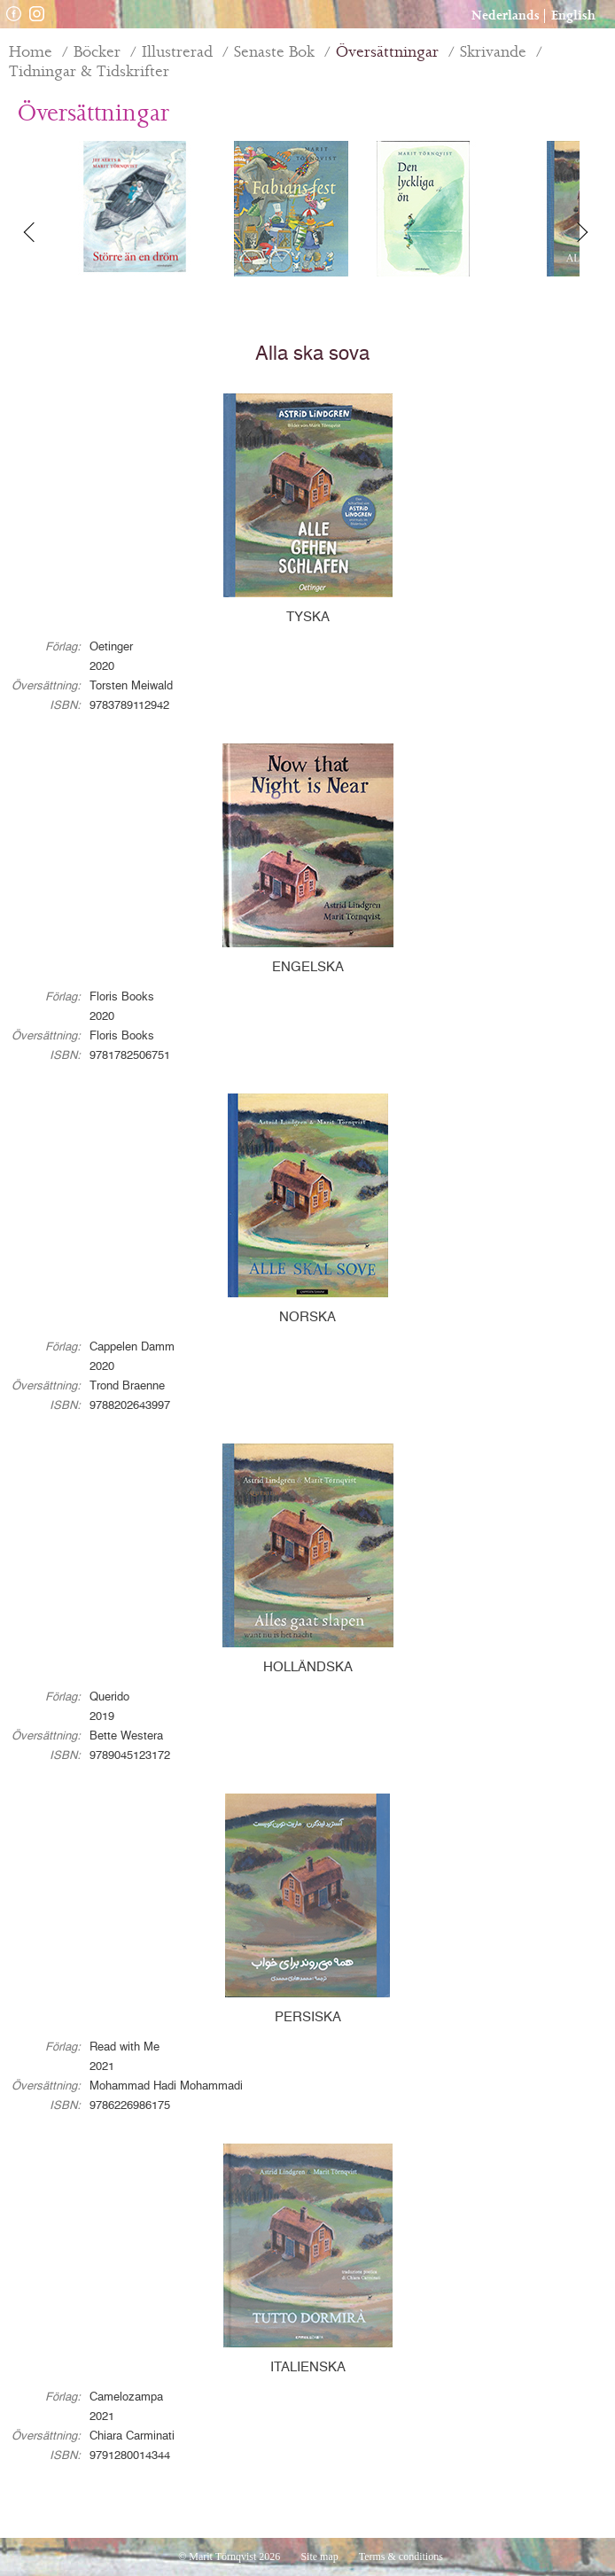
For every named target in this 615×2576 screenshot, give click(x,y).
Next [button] (584, 232)
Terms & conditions (401, 2556)
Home (30, 52)
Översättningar (387, 52)
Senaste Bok (274, 52)
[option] (134, 208)
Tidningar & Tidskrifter (89, 72)
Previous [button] (40, 232)
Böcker (97, 52)
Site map (319, 2556)
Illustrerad (177, 52)
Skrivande (493, 52)
